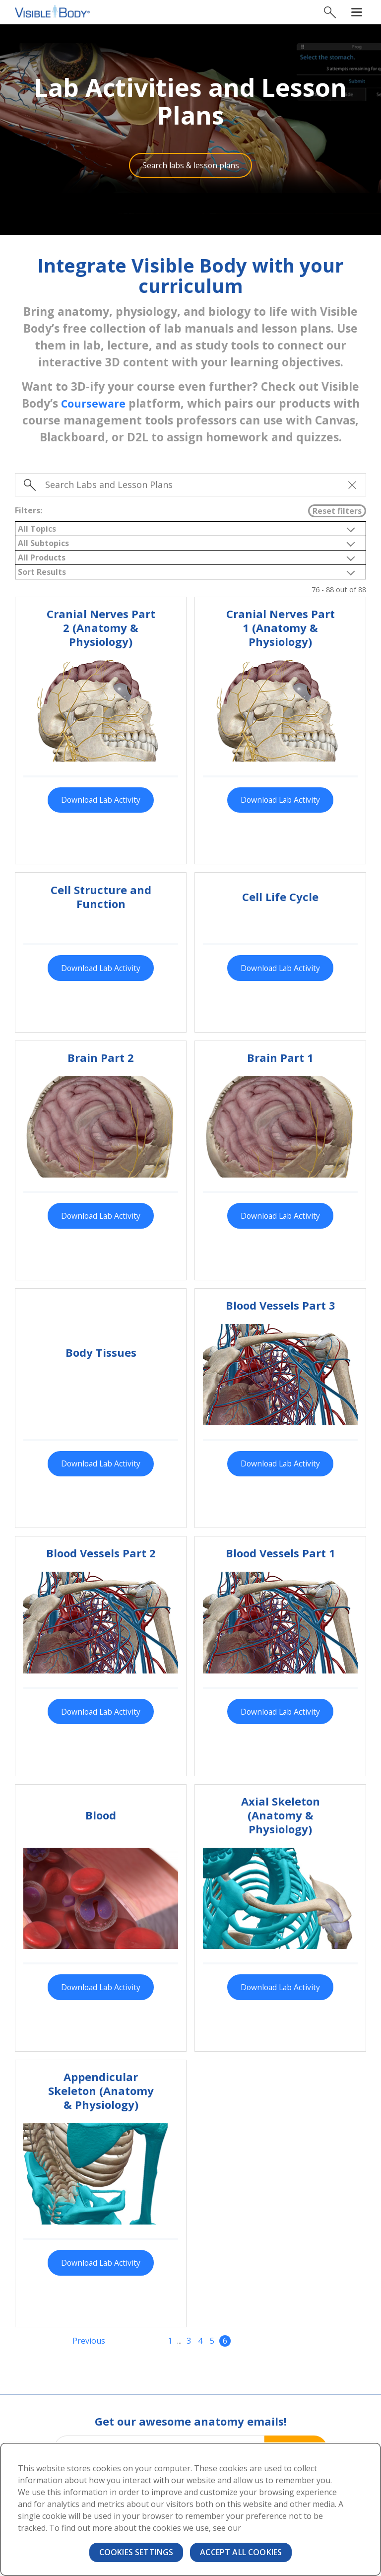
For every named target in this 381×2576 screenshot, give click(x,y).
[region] (190, 2509)
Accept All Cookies (241, 2552)
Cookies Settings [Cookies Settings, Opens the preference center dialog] (136, 2552)
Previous (88, 2343)
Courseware (93, 405)
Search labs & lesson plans (190, 166)
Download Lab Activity (101, 801)
